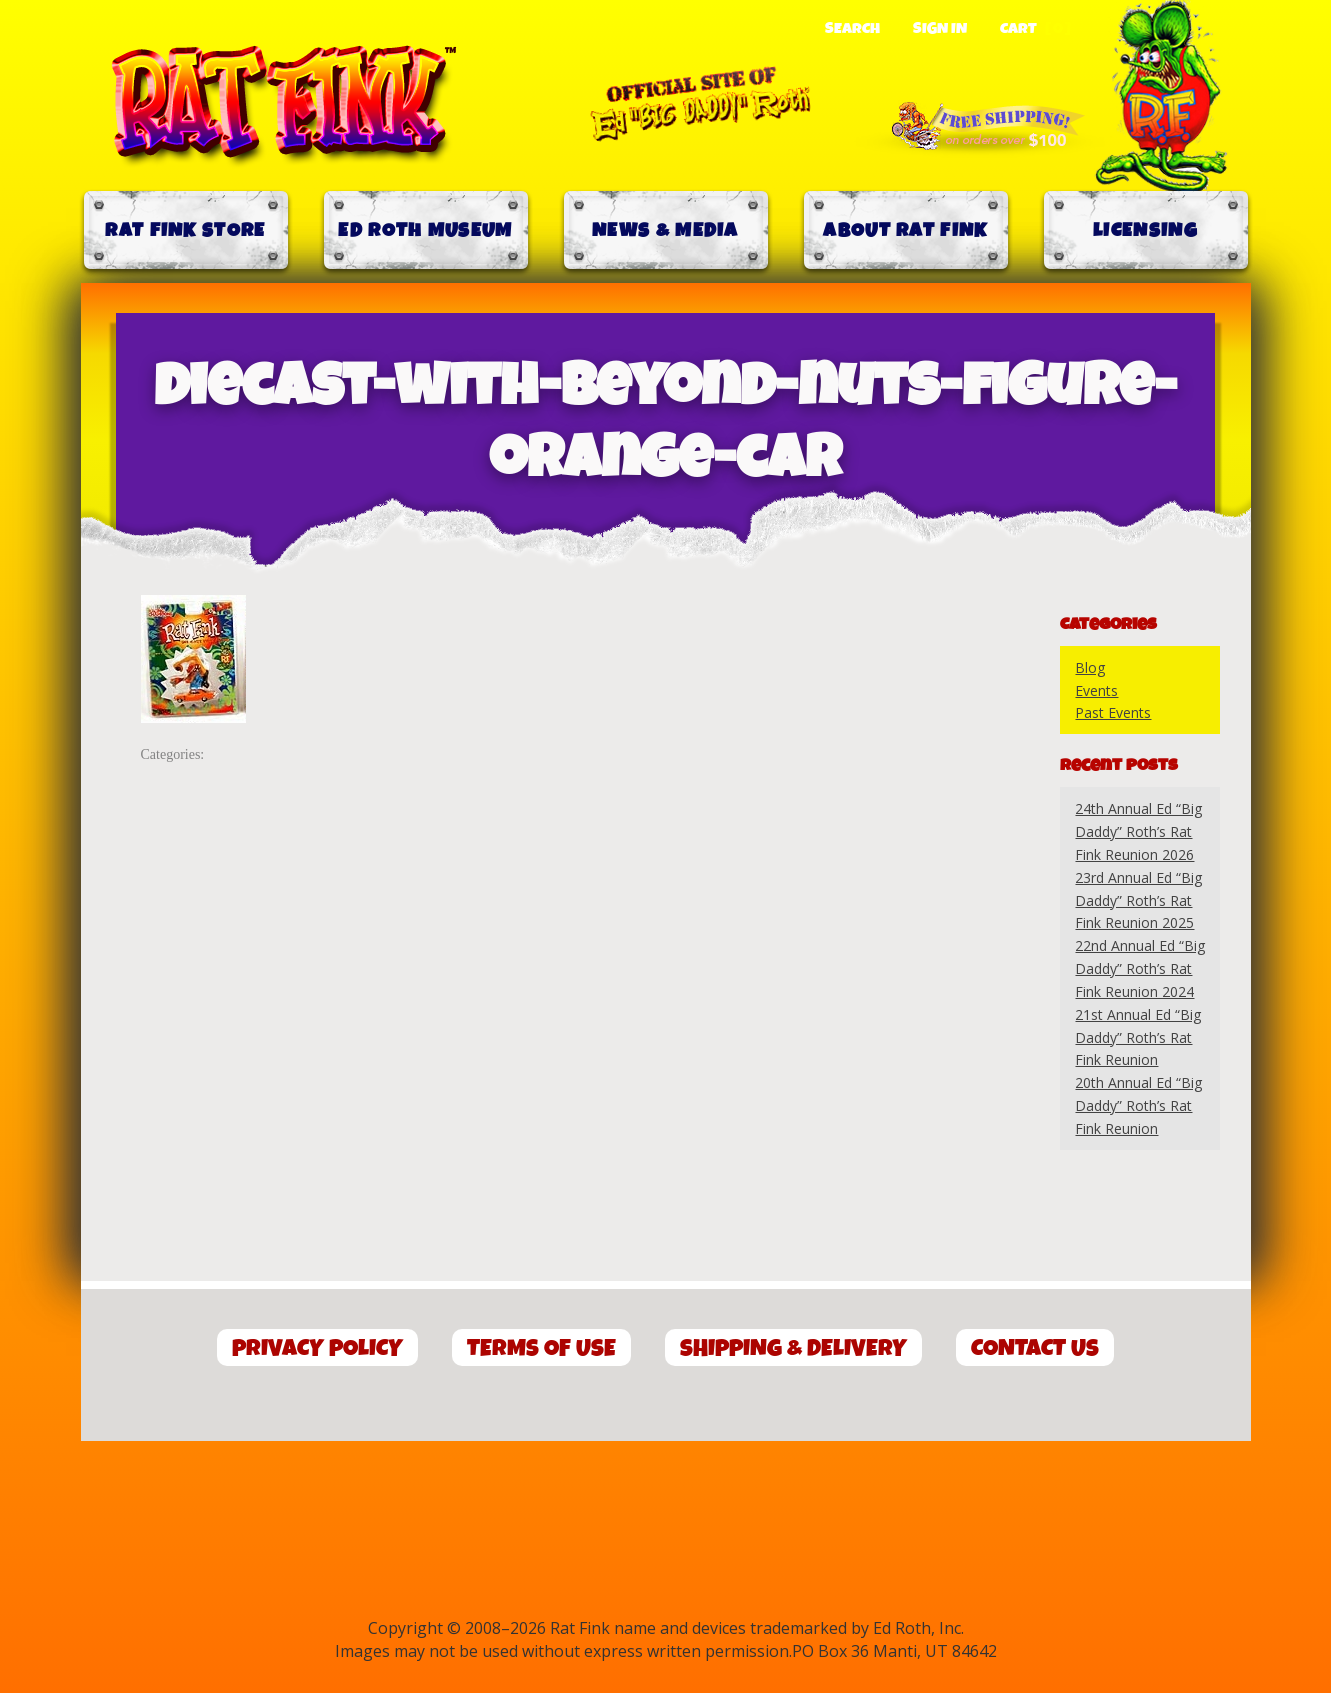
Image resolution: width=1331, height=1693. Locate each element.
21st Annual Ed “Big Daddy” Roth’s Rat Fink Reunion (1138, 1037)
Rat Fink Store (185, 230)
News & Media (665, 230)
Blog (1090, 667)
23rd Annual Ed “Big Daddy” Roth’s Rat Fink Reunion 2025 (1138, 900)
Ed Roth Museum (425, 230)
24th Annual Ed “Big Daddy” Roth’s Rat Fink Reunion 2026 (1138, 831)
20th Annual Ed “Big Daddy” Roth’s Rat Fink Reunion (1138, 1105)
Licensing (1145, 230)
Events (1096, 690)
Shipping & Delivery (793, 1348)
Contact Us (1035, 1348)
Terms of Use (541, 1348)
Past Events (1113, 712)
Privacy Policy (317, 1348)
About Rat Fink (905, 230)
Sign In (940, 29)
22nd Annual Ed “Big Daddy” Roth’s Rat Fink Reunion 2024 (1140, 968)
